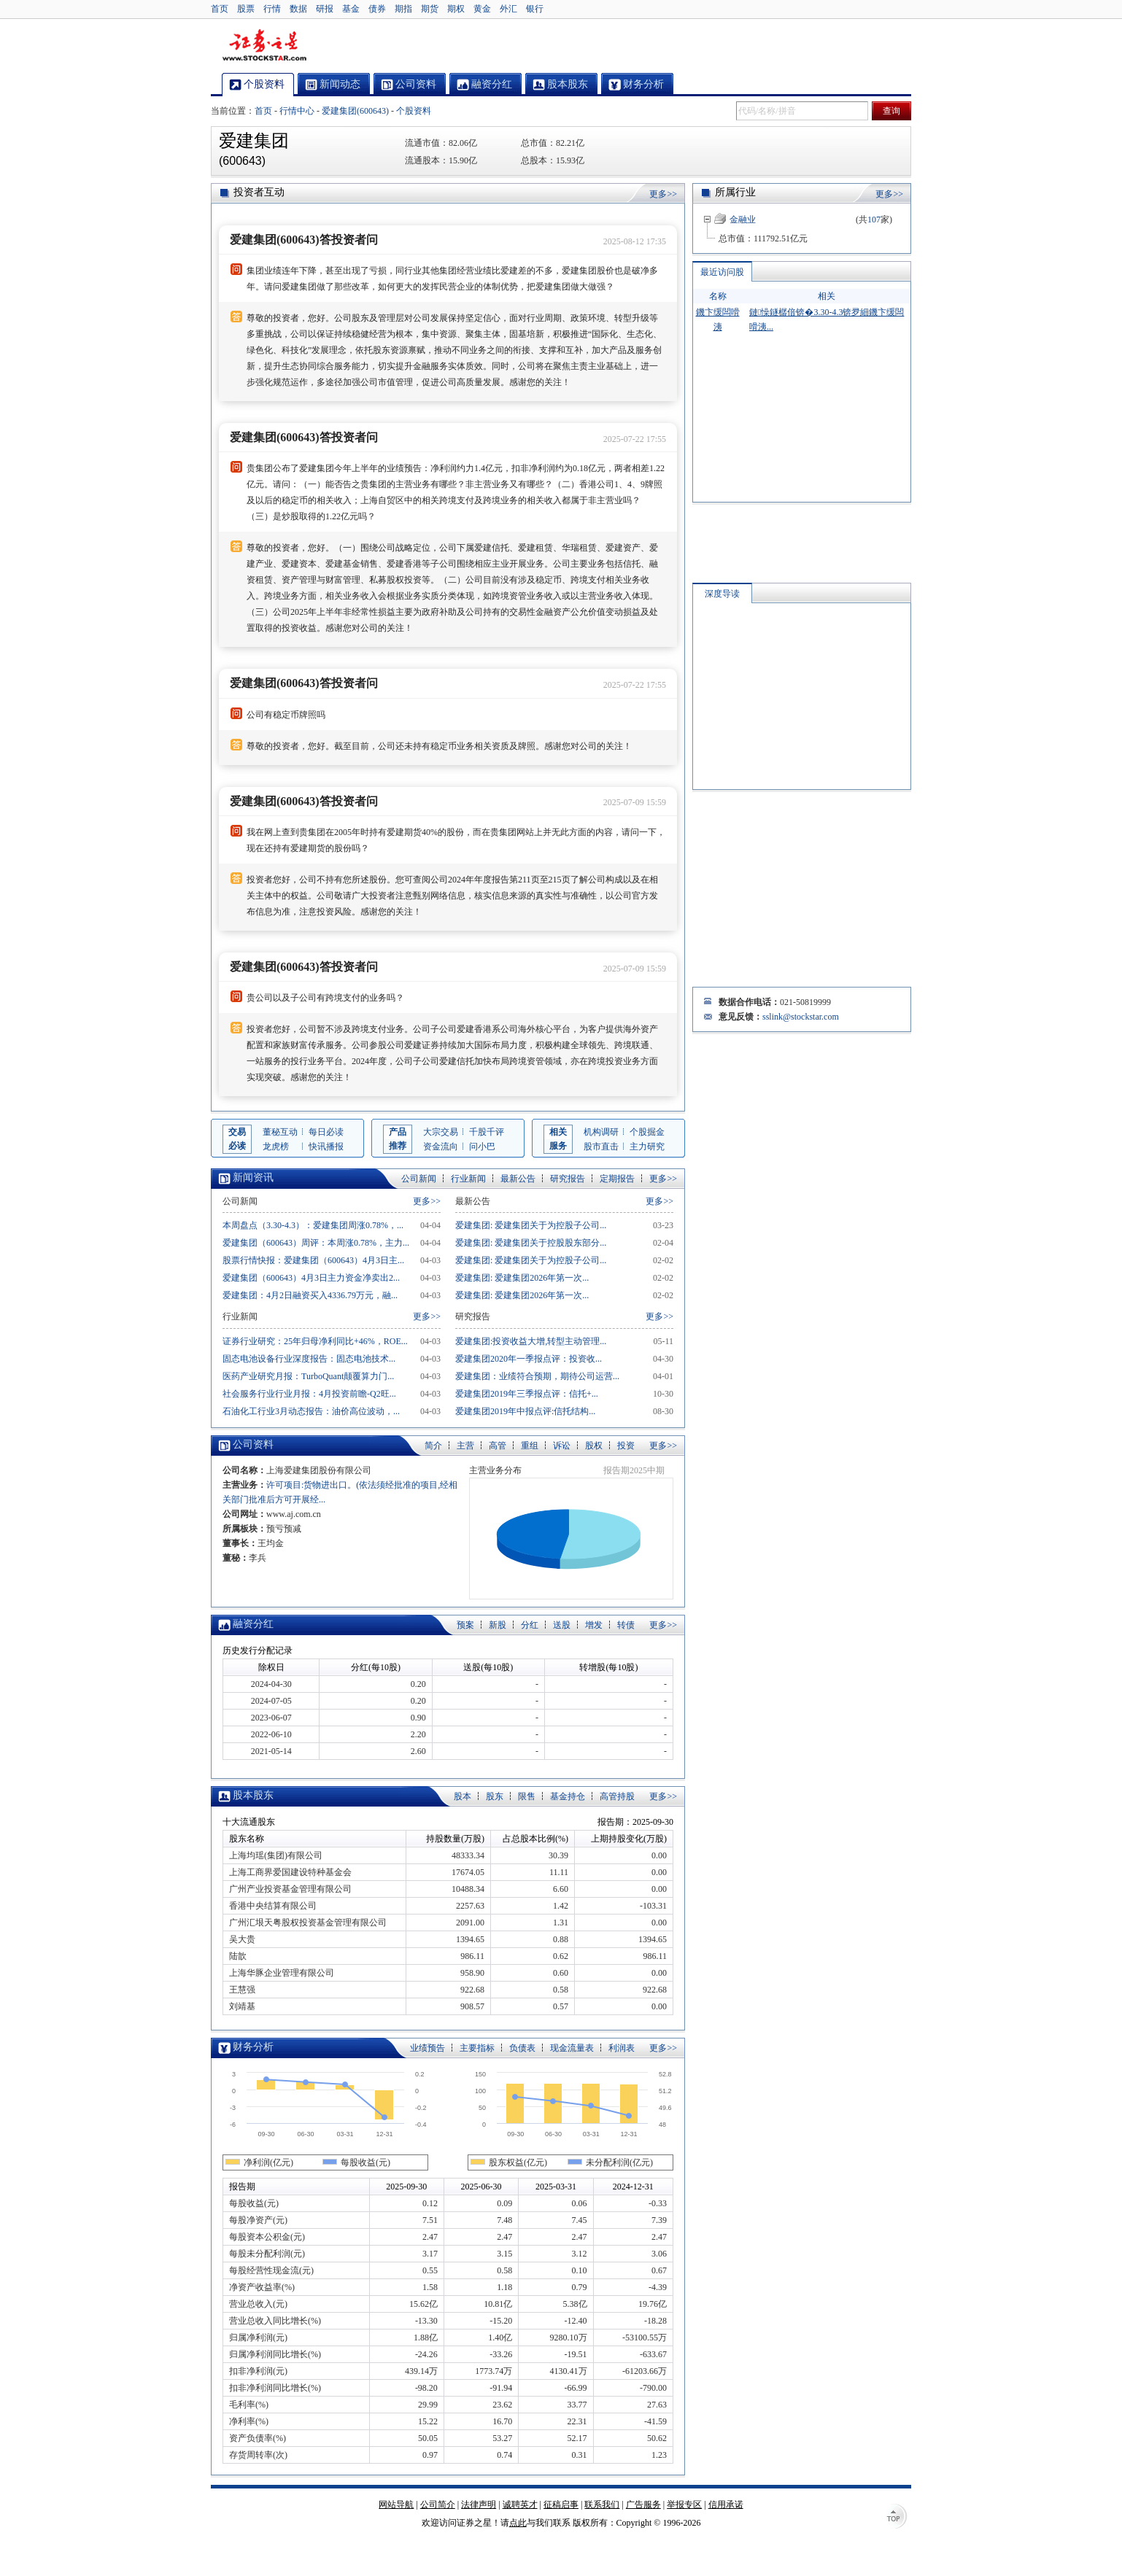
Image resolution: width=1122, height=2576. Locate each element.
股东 (494, 1796)
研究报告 (567, 1178)
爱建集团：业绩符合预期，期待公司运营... (537, 1376)
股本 (462, 1796)
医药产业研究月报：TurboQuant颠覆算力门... (308, 1376)
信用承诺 (725, 2504)
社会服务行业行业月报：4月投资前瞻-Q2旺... (309, 1394)
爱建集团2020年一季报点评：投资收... (528, 1359)
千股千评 (486, 1132)
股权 (594, 1445)
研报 (324, 9)
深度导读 (722, 594)
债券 (377, 9)
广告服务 (643, 2504)
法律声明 (478, 2504)
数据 (298, 9)
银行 (534, 9)
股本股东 (253, 1795)
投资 (626, 1445)
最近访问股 (722, 272)
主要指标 (477, 2048)
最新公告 (517, 1178)
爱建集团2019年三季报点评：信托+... (526, 1394)
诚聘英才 (520, 2504)
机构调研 (601, 1132)
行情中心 (296, 111)
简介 (433, 1445)
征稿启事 (561, 2504)
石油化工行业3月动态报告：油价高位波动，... (311, 1411)
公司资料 (253, 1444)
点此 (518, 2523)
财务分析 (253, 2046)
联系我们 (601, 2504)
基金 (351, 9)
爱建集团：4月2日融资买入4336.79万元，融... (310, 1295)
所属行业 (735, 192)
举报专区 (684, 2504)
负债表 (522, 2048)
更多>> (663, 194)
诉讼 (561, 1445)
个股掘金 (647, 1132)
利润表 (621, 2048)
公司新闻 (418, 1178)
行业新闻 (468, 1178)
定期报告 (617, 1178)
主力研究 (647, 1146)
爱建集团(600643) (355, 111)
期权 (456, 9)
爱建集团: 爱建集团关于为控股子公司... (530, 1225)
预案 (465, 1625)
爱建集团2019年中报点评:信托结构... (525, 1411)
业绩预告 (427, 2048)
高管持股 (617, 1796)
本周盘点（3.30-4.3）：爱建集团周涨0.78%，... (313, 1225)
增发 (594, 1625)
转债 (626, 1625)
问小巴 (482, 1146)
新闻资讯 (253, 1177)
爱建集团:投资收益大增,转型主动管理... (530, 1341)
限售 (526, 1796)
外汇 (508, 9)
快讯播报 (326, 1146)
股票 (246, 9)
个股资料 (413, 111)
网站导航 (396, 2504)
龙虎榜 (276, 1146)
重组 (529, 1445)
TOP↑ (896, 2517)
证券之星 (264, 46)
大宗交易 (440, 1132)
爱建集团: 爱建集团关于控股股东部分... (530, 1243)
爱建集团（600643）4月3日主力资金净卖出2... (311, 1278)
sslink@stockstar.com (800, 1017)
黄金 (482, 9)
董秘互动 (280, 1132)
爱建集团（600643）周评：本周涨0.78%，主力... (316, 1243)
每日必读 (326, 1132)
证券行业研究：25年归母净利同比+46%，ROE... (315, 1341)
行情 (272, 9)
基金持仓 (567, 1796)
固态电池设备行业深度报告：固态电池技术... (309, 1359)
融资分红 (253, 1623)
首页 (219, 9)
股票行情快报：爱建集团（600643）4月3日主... (313, 1260)
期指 (403, 9)
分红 (529, 1625)
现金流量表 (572, 2048)
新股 (497, 1625)
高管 (497, 1445)
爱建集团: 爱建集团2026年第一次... (522, 1278)
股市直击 (601, 1146)
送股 (561, 1625)
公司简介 (437, 2504)
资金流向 (440, 1146)
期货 (429, 9)
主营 (465, 1445)
